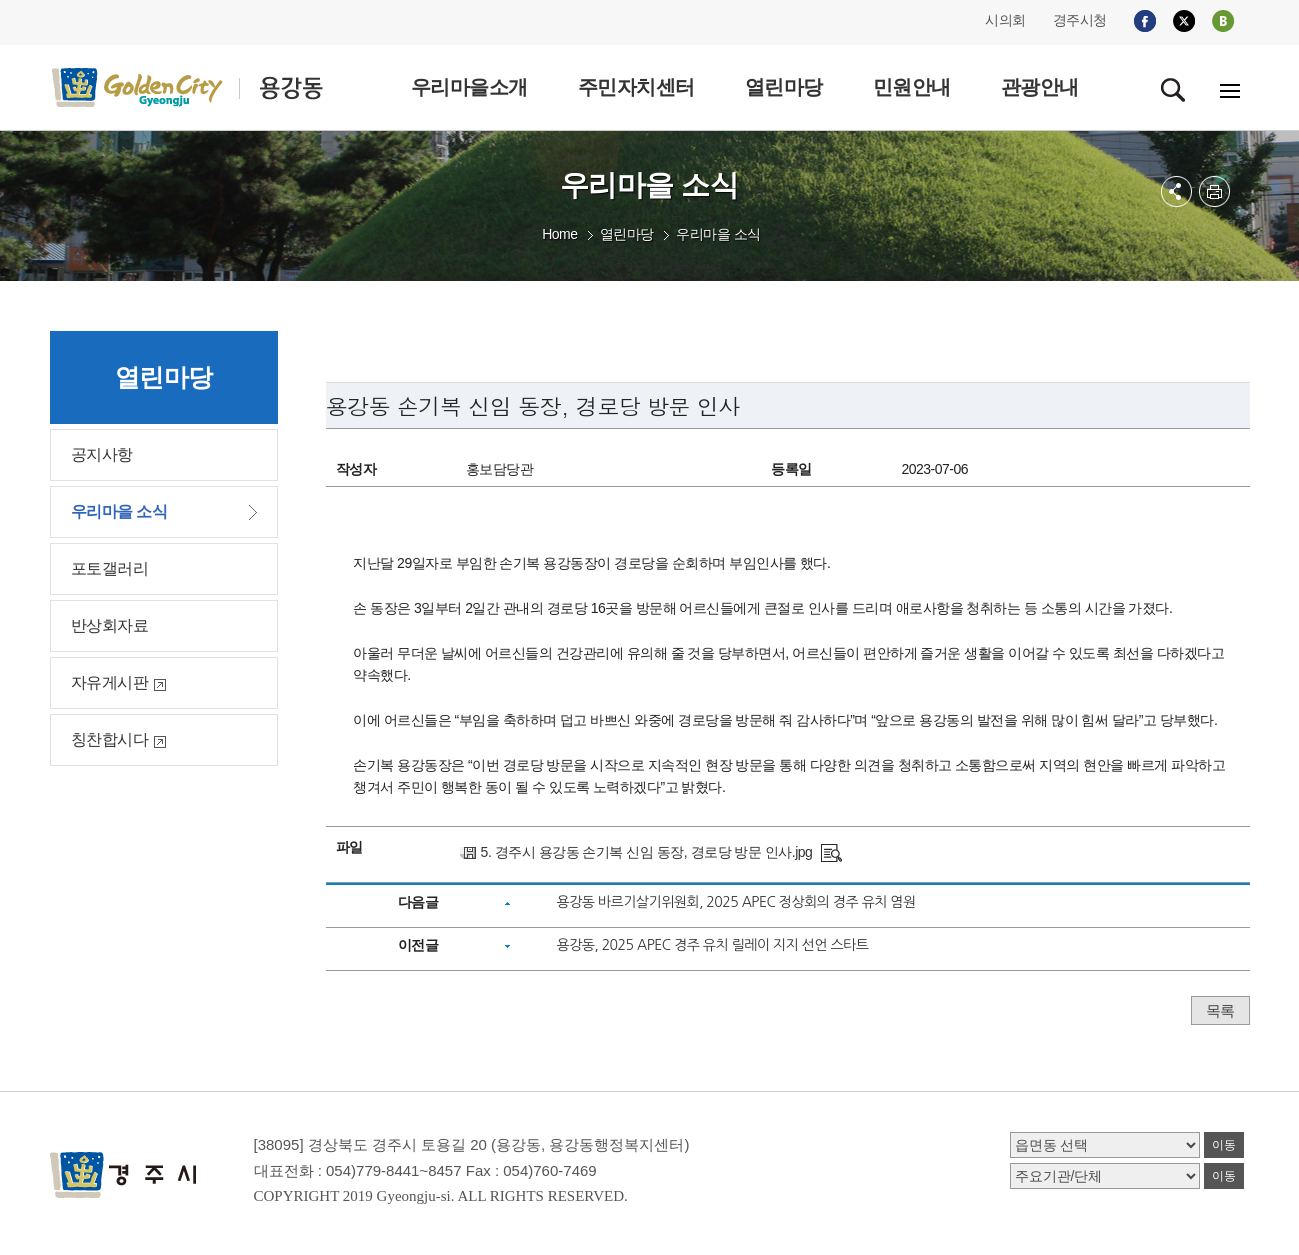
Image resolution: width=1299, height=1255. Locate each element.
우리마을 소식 (718, 234)
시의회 (1005, 20)
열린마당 (627, 234)
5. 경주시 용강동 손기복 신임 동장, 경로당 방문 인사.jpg (647, 852)
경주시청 (1080, 20)
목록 (1220, 1010)
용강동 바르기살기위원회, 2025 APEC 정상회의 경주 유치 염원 (735, 902)
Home (559, 234)
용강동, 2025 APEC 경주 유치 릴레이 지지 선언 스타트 (712, 945)
